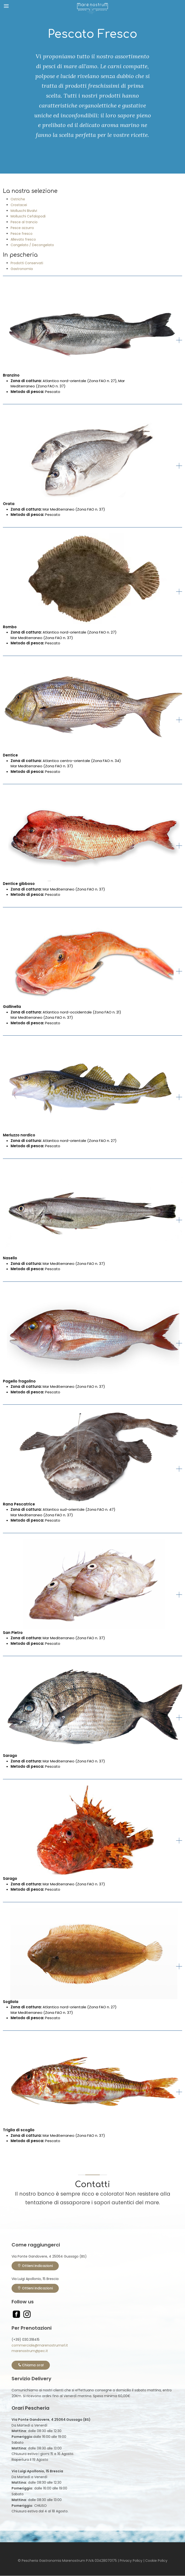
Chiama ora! (31, 2365)
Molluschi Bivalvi (24, 210)
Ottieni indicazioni (35, 2266)
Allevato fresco (23, 239)
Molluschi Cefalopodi (28, 216)
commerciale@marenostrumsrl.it (40, 2345)
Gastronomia (22, 268)
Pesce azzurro (22, 227)
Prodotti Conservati (27, 263)
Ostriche (18, 199)
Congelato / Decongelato (32, 245)
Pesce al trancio (24, 222)
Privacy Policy (131, 2561)
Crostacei (19, 204)
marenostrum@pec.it (30, 2351)
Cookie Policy (156, 2561)
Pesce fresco (22, 233)
